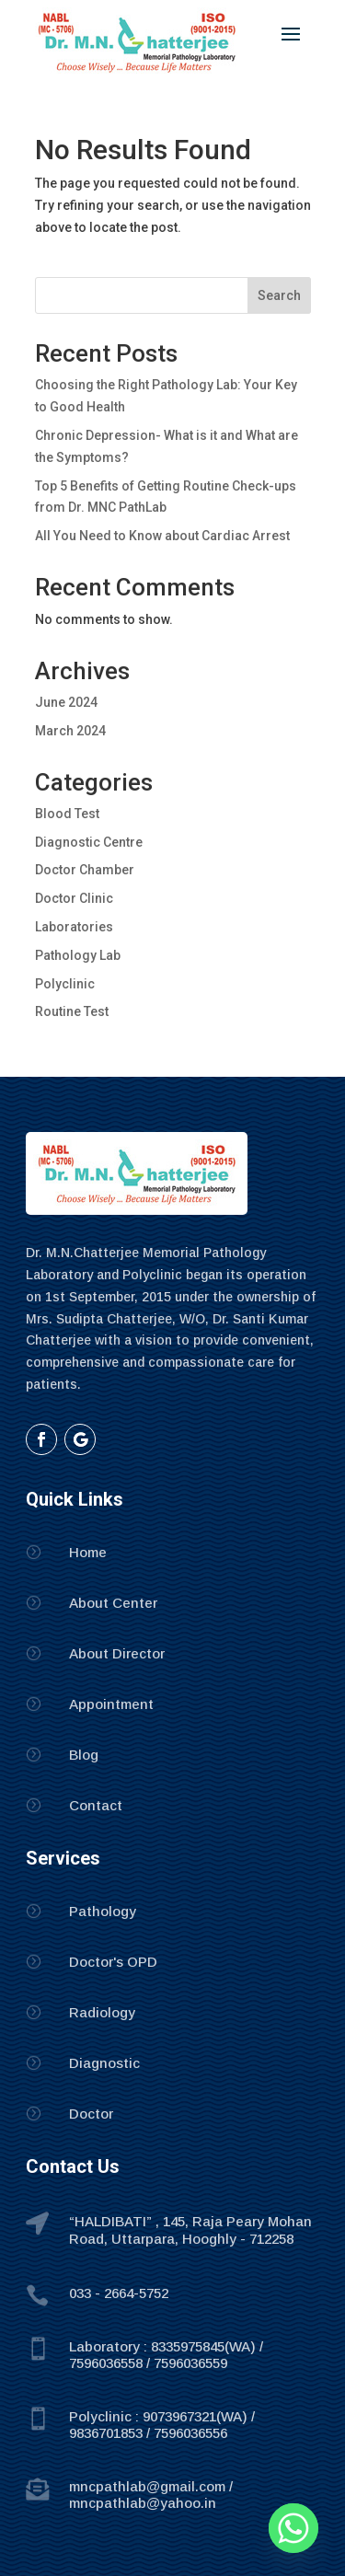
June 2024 (66, 702)
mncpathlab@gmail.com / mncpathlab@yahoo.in (151, 2494)
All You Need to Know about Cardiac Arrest (162, 535)
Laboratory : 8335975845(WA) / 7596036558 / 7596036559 (166, 2355)
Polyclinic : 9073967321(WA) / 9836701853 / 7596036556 (162, 2425)
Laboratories (74, 926)
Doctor (91, 2113)
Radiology (102, 2012)
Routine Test (72, 1011)
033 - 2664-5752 (118, 2293)
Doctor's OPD (113, 1962)
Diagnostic (104, 2063)
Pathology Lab (78, 955)
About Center (113, 1603)
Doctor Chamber (84, 869)
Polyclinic (65, 983)
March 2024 (70, 730)
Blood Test (67, 813)
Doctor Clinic (74, 898)
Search (279, 295)
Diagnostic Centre (89, 842)
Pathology (102, 1911)
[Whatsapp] (293, 2528)
